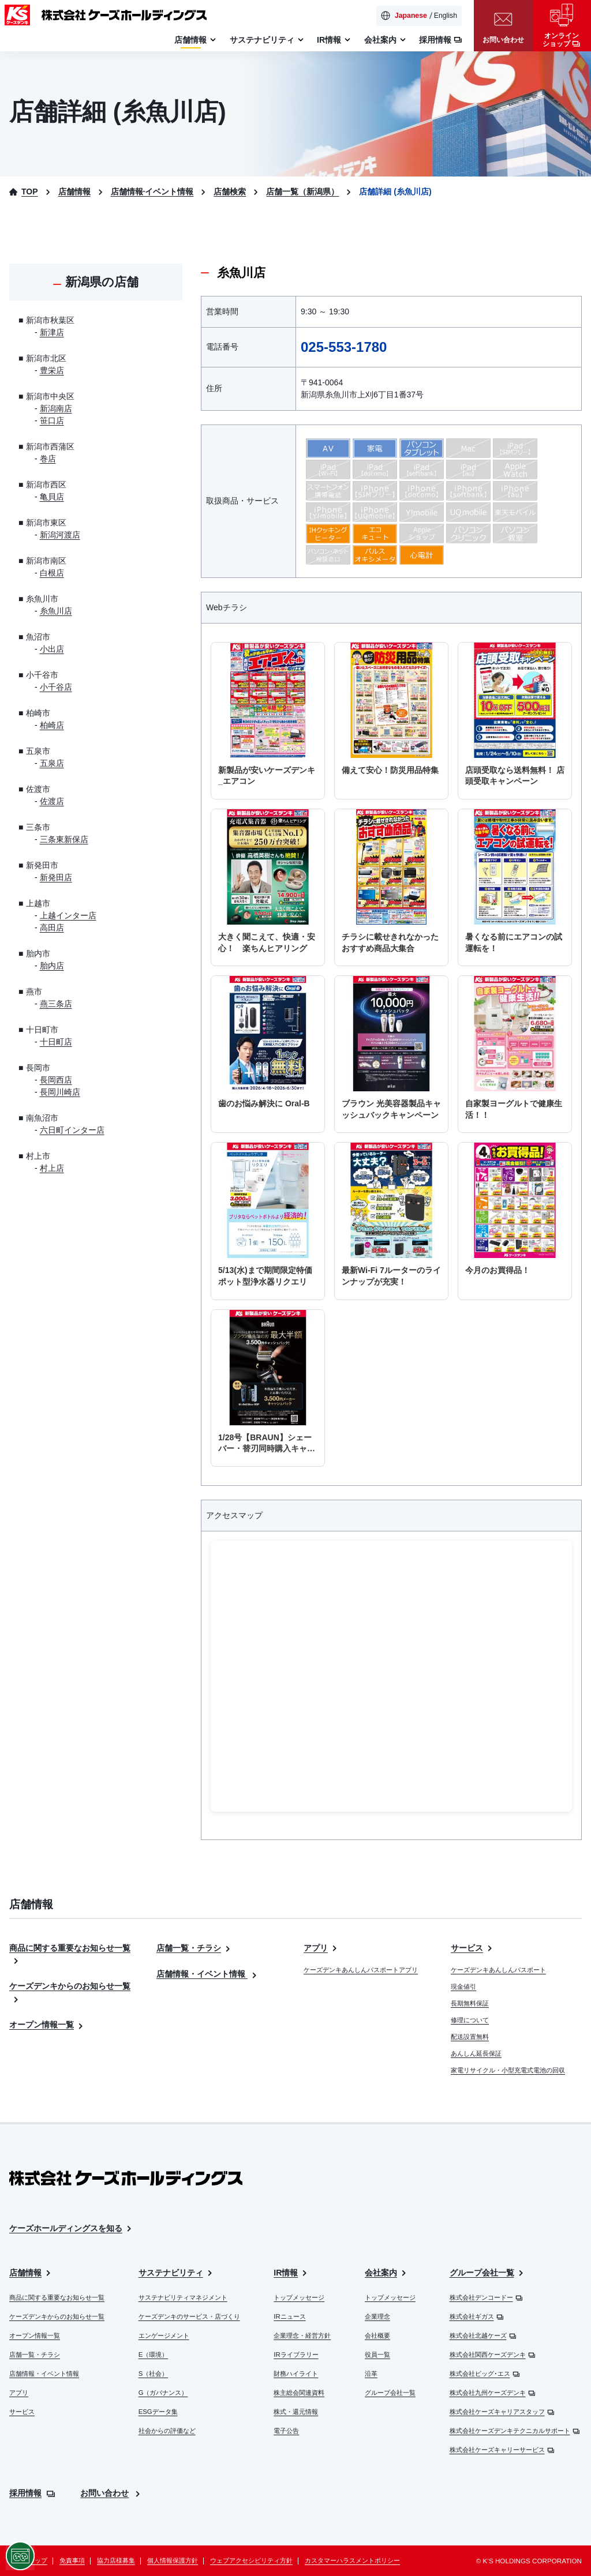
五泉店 (52, 763)
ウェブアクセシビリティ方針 (251, 2560)
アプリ (321, 1947)
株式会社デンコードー (486, 2297)
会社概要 (377, 2335)
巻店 (48, 458)
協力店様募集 (116, 2560)
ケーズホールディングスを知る (71, 2228)
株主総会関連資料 (299, 2392)
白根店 (52, 572)
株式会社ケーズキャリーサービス (502, 2449)
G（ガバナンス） (163, 2392)
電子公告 (286, 2430)
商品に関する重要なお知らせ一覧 (56, 2297)
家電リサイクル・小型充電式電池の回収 (508, 2070)
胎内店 (52, 965)
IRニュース (289, 2316)
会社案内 (386, 2273)
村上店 (52, 1168)
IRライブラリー (296, 2354)
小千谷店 (56, 687)
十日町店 (56, 1041)
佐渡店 (52, 801)
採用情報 (32, 2493)
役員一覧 (377, 2354)
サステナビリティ (176, 2273)
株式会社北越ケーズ (483, 2335)
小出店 (52, 649)
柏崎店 (52, 725)
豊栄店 (52, 370)
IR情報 (291, 2273)
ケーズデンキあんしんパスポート (498, 1969)
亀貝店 (52, 496)
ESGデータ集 (158, 2411)
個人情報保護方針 (172, 2560)
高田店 (52, 927)
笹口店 (52, 420)
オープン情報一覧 (47, 2024)
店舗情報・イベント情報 (207, 1973)
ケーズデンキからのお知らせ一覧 (56, 2316)
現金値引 (463, 1986)
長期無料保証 (470, 2003)
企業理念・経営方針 (302, 2335)
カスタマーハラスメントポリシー (352, 2560)
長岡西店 (56, 1079)
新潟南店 (56, 408)
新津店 (52, 332)
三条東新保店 (64, 839)
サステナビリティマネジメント (183, 2297)
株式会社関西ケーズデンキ (493, 2354)
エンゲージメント (164, 2335)
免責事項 (72, 2560)
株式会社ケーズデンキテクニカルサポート (515, 2430)
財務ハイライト (296, 2373)
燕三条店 (56, 1003)
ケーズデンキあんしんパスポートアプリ (361, 1969)
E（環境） (154, 2354)
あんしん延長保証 (476, 2053)
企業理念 (377, 2316)
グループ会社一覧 (390, 2392)
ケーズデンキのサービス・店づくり (189, 2316)
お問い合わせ (111, 2493)
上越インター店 (68, 915)
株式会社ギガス (477, 2316)
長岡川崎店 (60, 1092)
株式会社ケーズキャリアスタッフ (502, 2411)
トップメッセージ (299, 2297)
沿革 (371, 2373)
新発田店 (56, 877)
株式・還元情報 (296, 2411)
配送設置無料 (470, 2036)
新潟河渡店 (60, 534)
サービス (472, 1947)
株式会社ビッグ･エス (485, 2373)
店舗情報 (31, 2273)
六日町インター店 (72, 1130)
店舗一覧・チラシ (194, 1947)
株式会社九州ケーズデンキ (493, 2392)
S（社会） (154, 2373)
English (445, 16)
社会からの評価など (167, 2430)
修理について (470, 2020)
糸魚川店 (56, 610)
